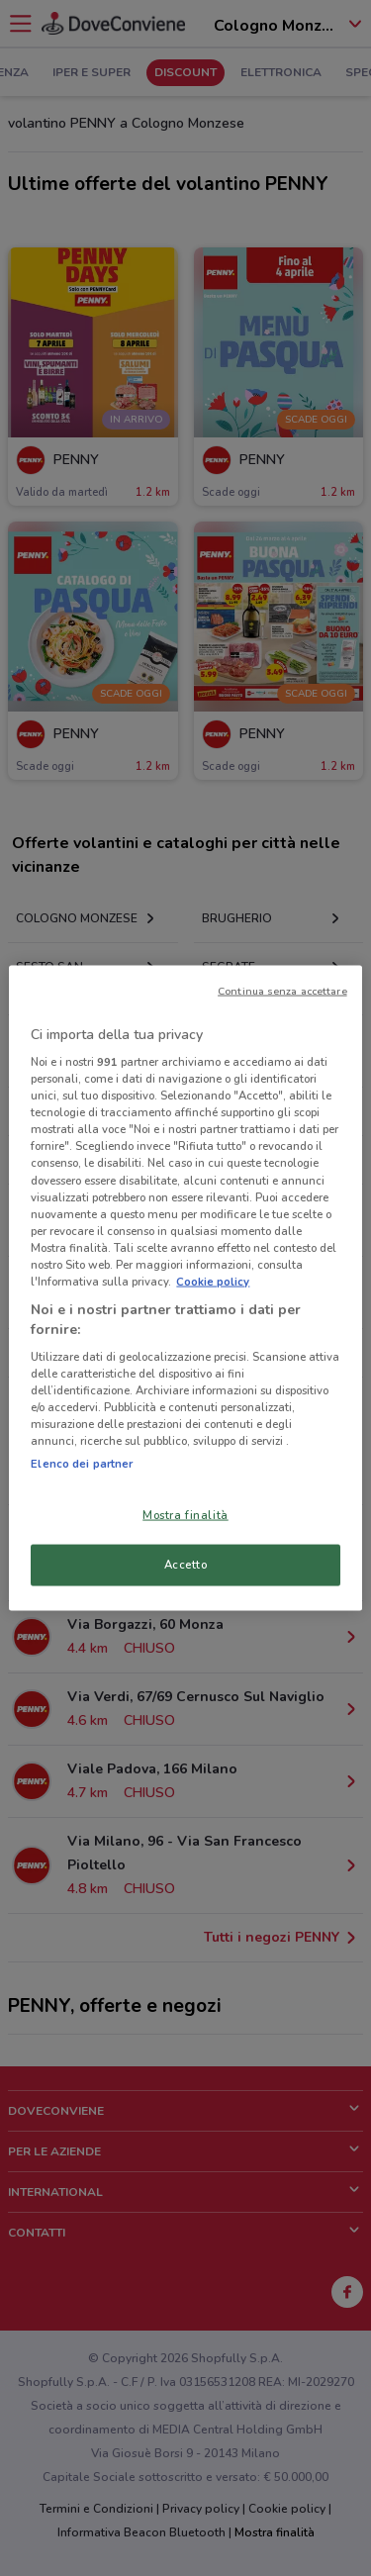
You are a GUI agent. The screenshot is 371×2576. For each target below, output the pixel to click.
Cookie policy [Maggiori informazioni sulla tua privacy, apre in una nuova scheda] (212, 1280)
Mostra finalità (185, 1514)
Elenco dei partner (82, 1463)
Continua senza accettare (282, 990)
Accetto (186, 1565)
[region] (185, 1288)
